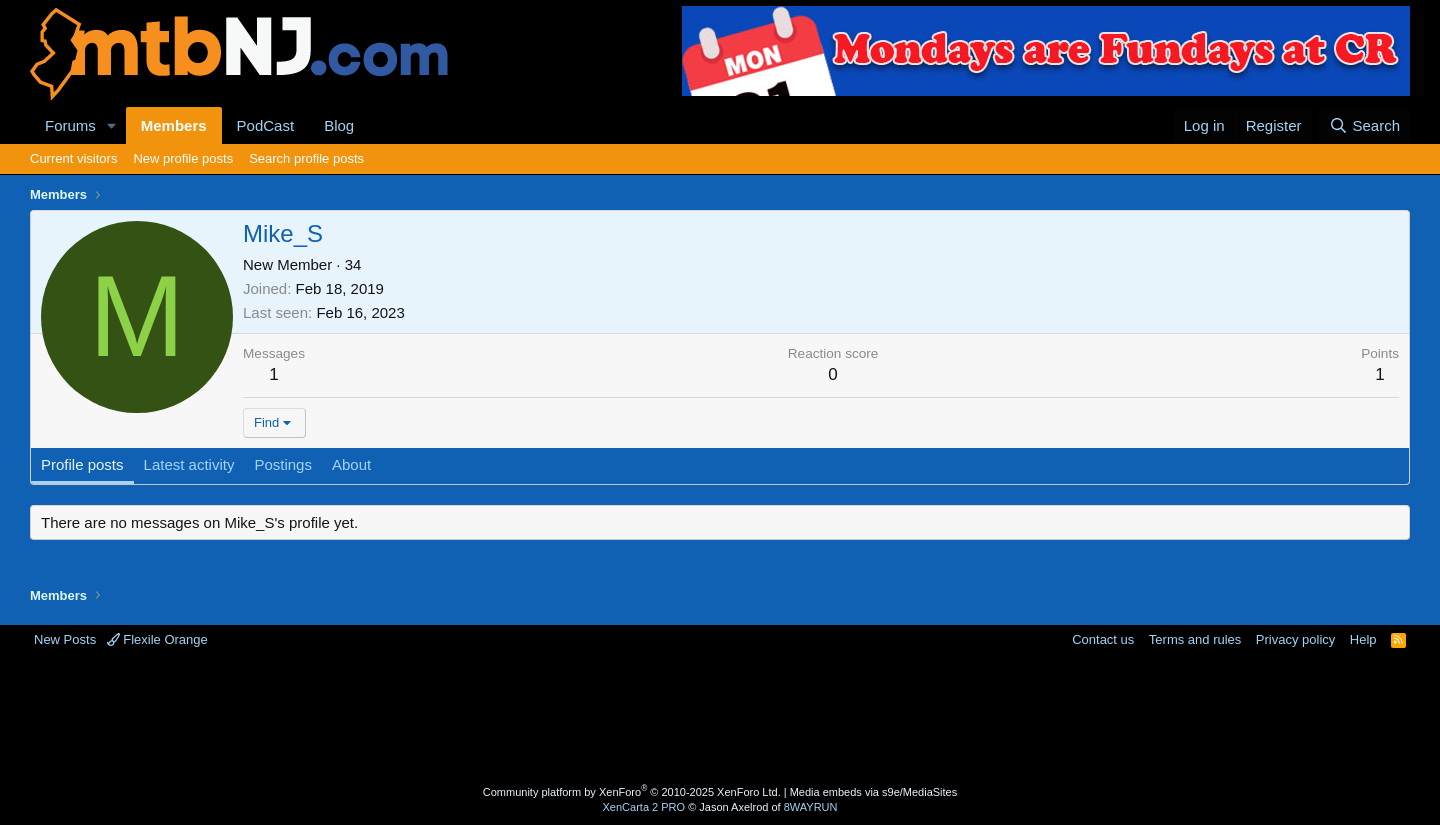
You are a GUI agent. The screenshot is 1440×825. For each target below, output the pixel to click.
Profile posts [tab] (82, 464)
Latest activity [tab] (189, 464)
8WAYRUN (811, 807)
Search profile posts (306, 158)
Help (1363, 639)
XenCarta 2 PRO (644, 807)
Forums (70, 125)
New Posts (65, 639)
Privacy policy (1295, 639)
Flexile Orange (157, 639)
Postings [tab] (283, 464)
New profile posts (183, 158)
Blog (339, 125)
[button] (112, 125)
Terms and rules (1195, 639)
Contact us (1103, 639)
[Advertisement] (641, 714)
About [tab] (351, 464)
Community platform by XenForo (632, 792)
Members (174, 125)
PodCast (266, 125)
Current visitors (73, 158)
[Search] (1364, 125)
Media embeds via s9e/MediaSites (874, 792)
